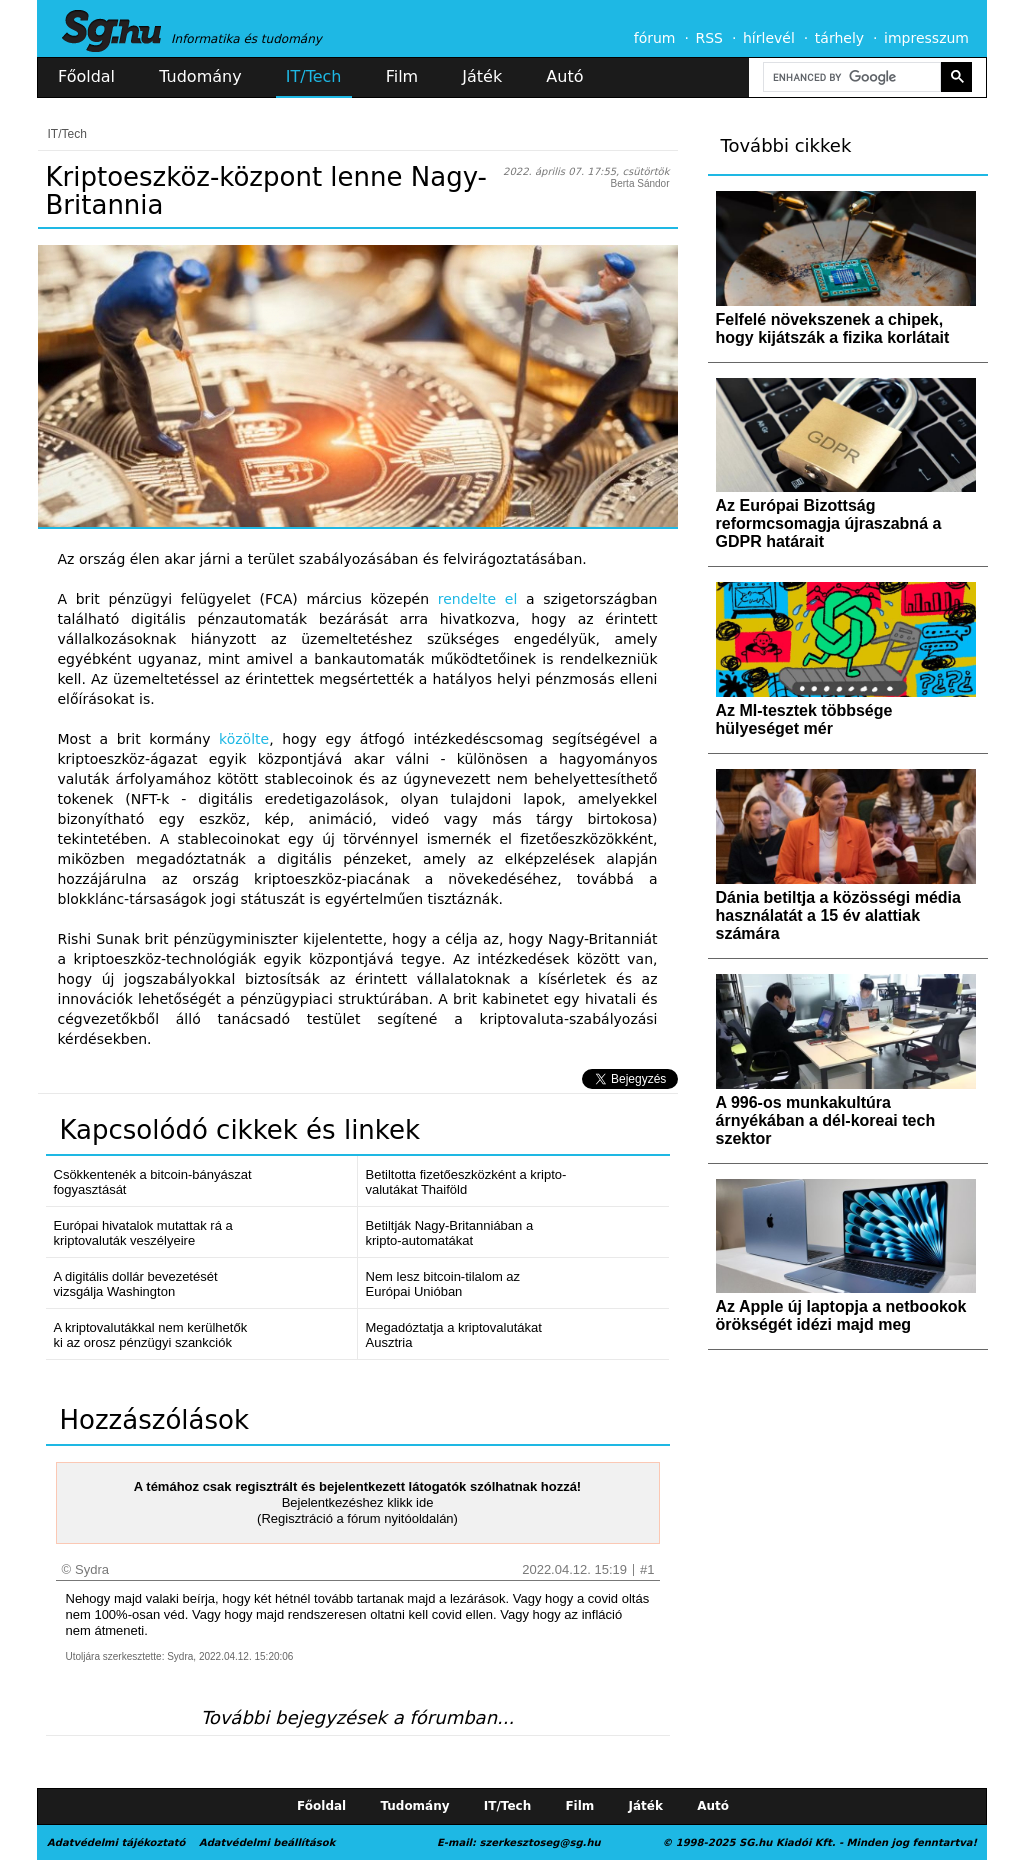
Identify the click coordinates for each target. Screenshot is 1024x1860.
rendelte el (478, 599)
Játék (482, 76)
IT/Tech (314, 76)
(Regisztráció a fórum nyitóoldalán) (357, 1518)
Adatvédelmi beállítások (267, 1842)
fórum (655, 38)
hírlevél (769, 38)
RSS (709, 38)
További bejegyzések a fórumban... (357, 1717)
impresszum (926, 38)
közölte (244, 739)
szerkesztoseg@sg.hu (540, 1842)
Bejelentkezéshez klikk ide (358, 1502)
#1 (647, 1569)
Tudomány (200, 76)
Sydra (92, 1569)
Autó (564, 76)
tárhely (839, 38)
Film (402, 76)
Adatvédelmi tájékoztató (116, 1842)
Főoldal (86, 76)
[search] (850, 77)
